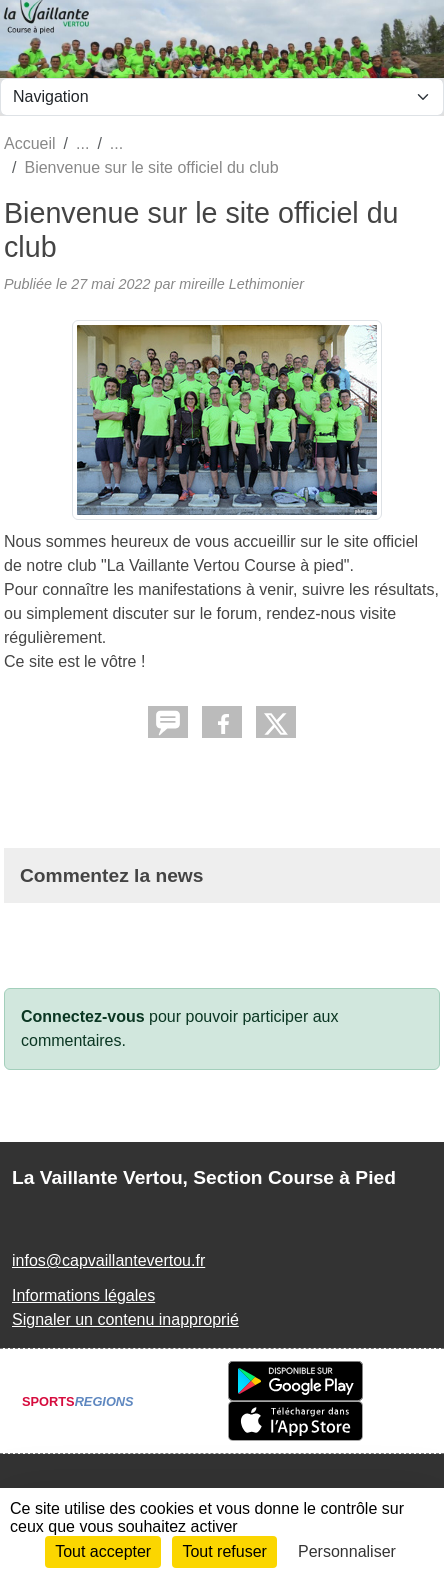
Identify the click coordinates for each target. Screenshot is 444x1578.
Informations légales (83, 1295)
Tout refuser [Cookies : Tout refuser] (224, 1551)
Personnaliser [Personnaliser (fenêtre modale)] (347, 1551)
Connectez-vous (83, 1016)
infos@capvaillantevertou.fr (108, 1260)
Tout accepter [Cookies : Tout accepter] (103, 1551)
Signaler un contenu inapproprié (125, 1319)
